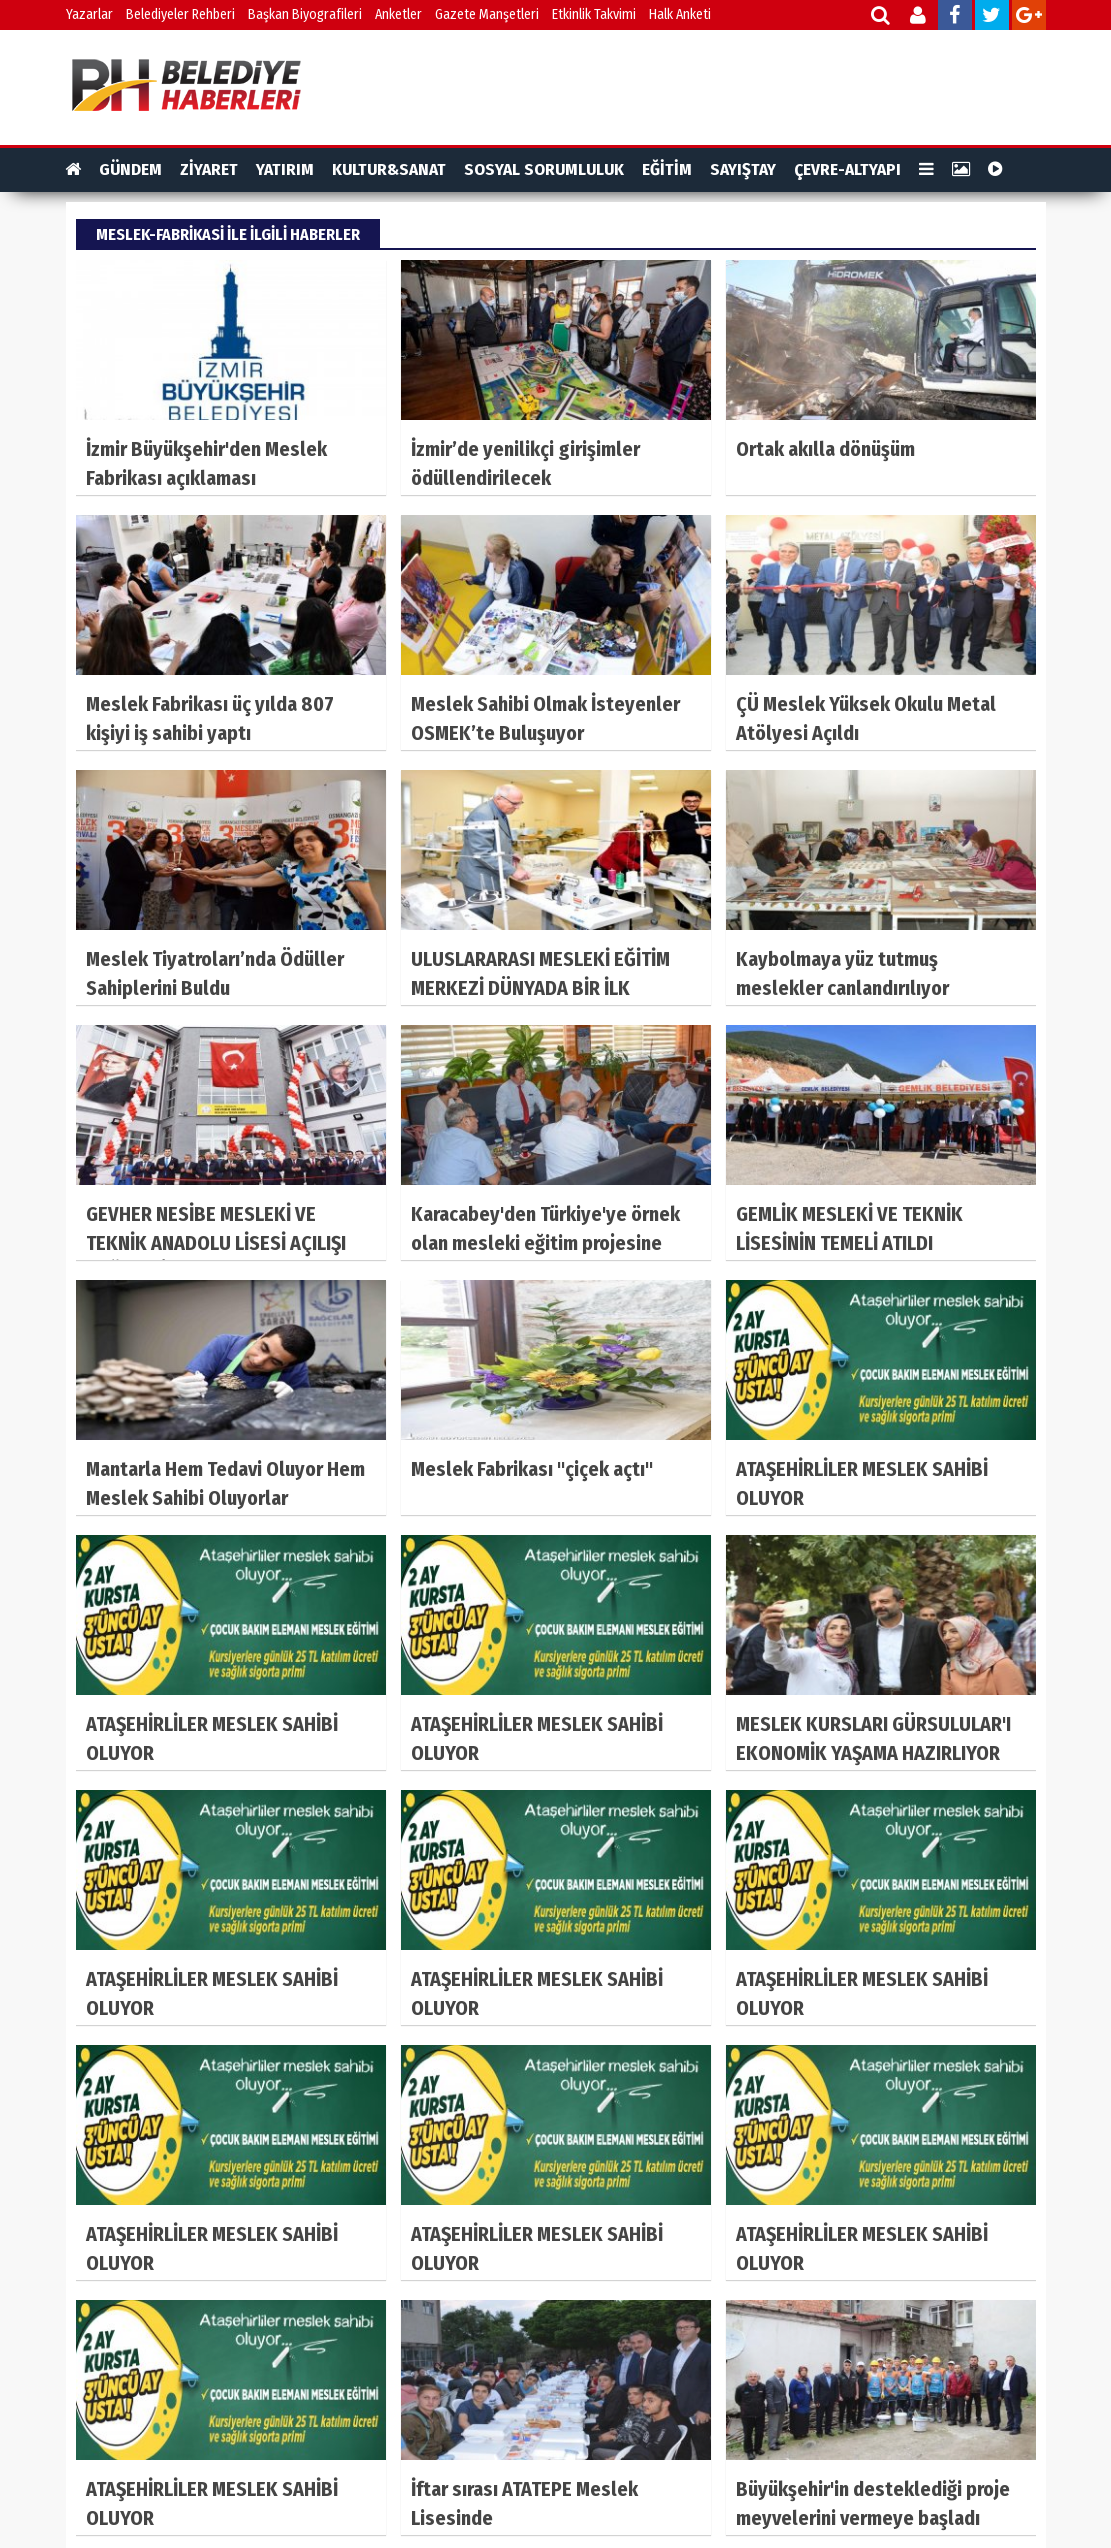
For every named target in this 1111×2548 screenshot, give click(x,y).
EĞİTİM (667, 169)
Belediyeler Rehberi (180, 14)
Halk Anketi (680, 14)
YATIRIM (285, 169)
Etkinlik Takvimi (594, 14)
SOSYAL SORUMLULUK (544, 169)
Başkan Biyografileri (305, 14)
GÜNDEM (130, 169)
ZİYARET (209, 169)
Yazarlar (89, 14)
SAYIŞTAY (743, 169)
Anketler (398, 14)
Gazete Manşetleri (487, 14)
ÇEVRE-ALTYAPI (847, 169)
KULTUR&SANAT (389, 169)
